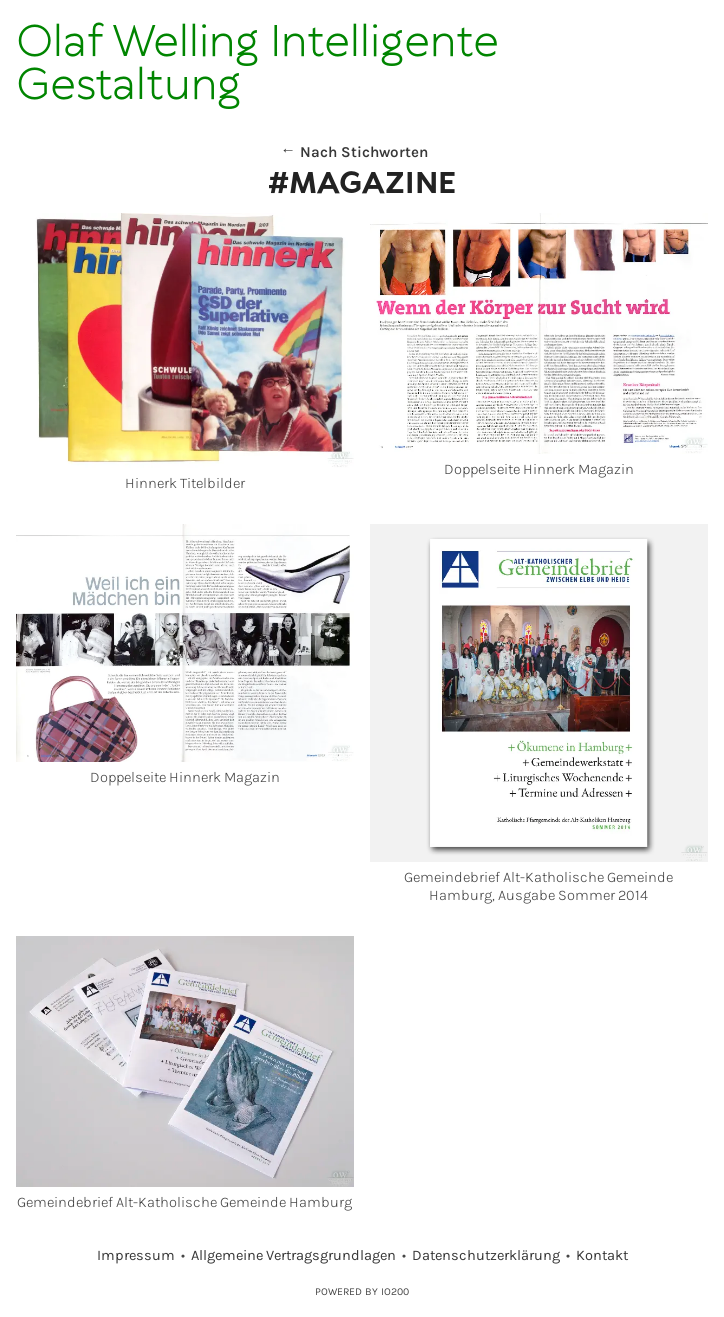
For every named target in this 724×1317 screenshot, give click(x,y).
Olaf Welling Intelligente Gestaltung (257, 64)
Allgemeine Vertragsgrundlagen (293, 1255)
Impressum (136, 1255)
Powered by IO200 (362, 1291)
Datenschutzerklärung (486, 1255)
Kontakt (602, 1255)
